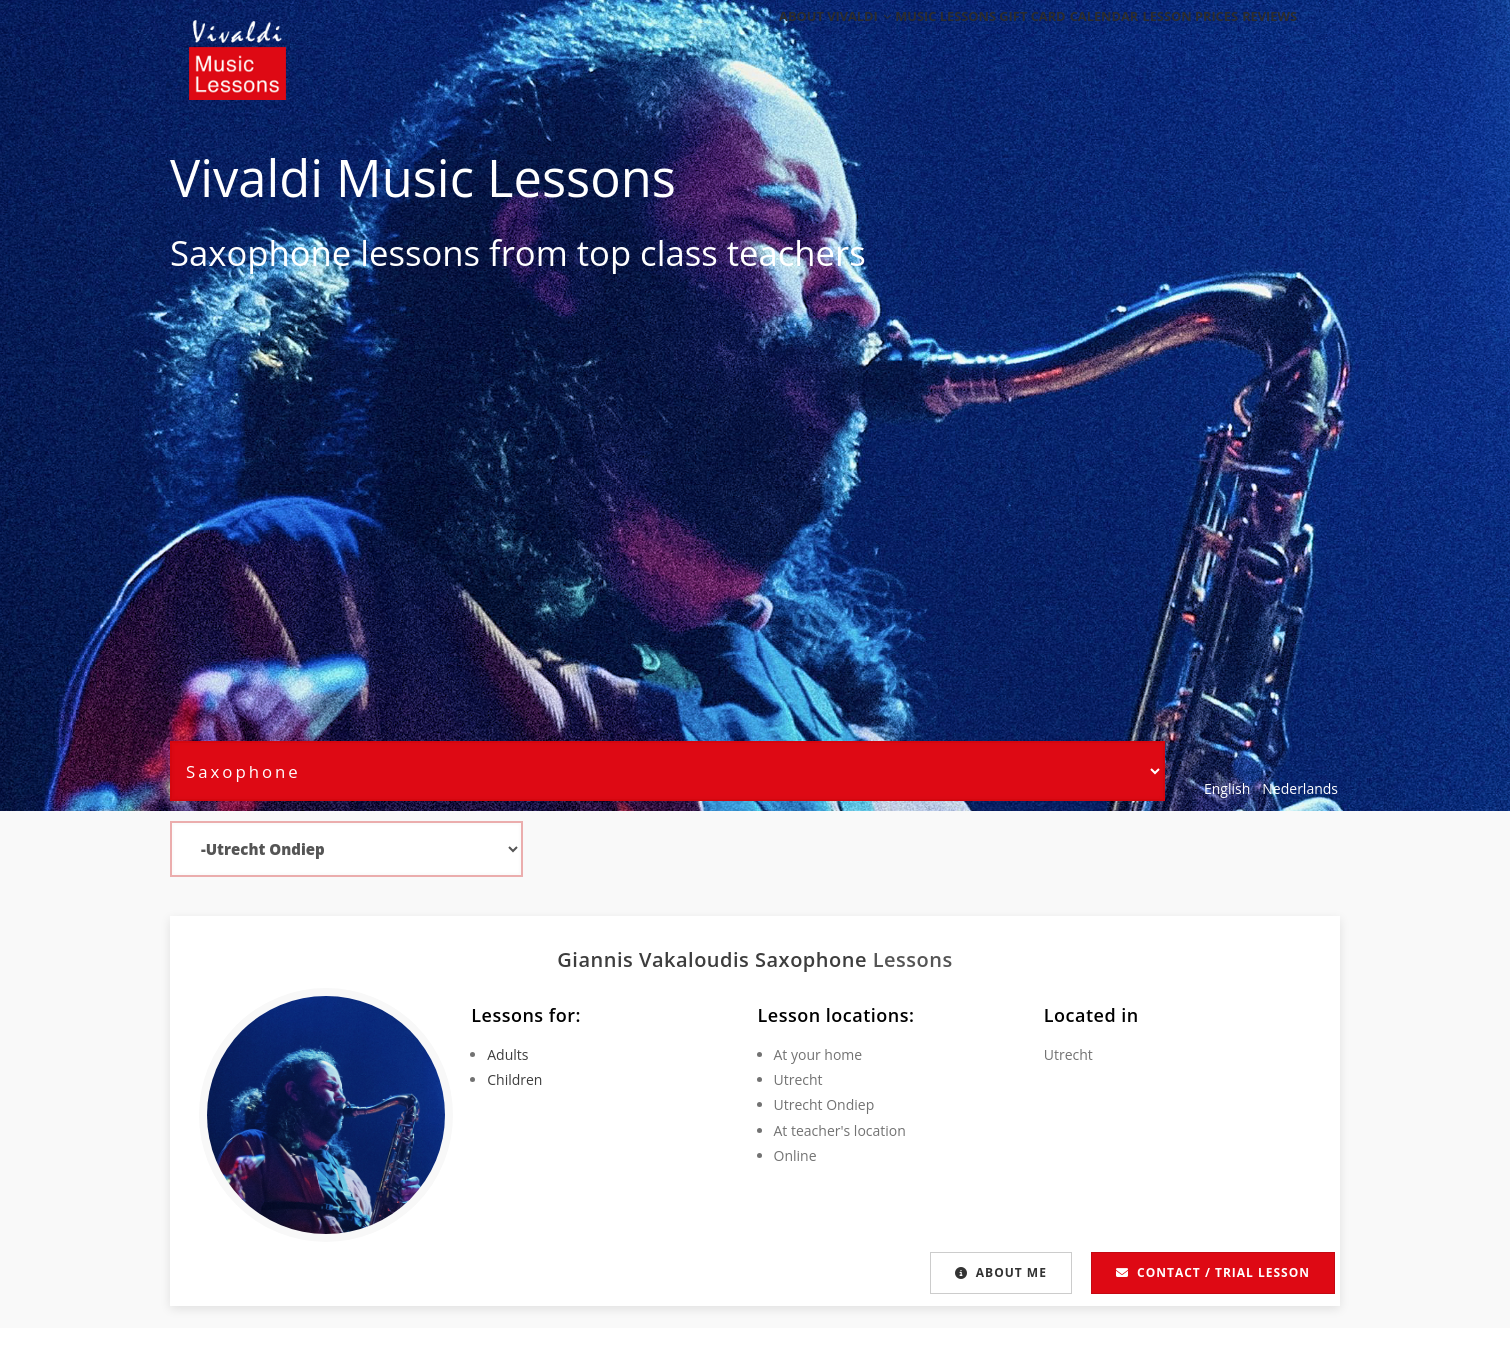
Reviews (1262, 42)
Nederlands (1300, 788)
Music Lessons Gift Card (936, 42)
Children (514, 1079)
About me (1001, 1272)
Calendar (1069, 42)
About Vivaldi (782, 42)
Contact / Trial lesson (1213, 1272)
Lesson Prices (1169, 42)
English (1227, 788)
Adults (507, 1054)
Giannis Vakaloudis (656, 959)
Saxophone (260, 252)
